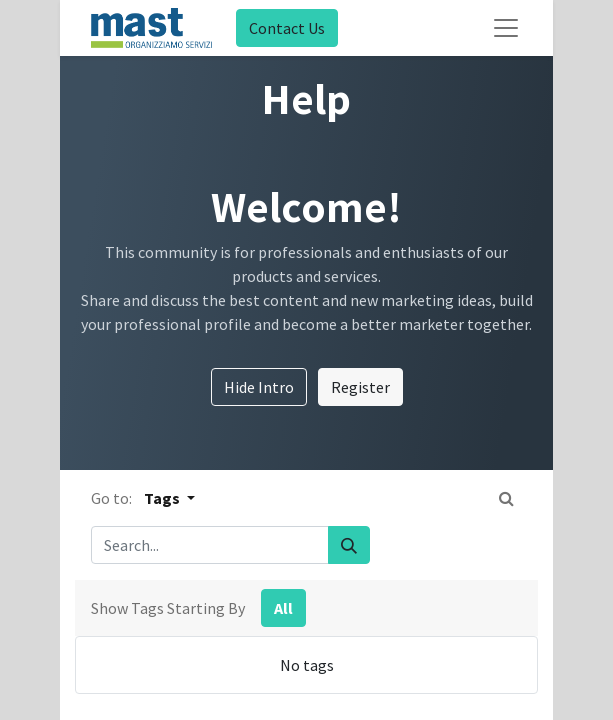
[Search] (349, 545)
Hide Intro (259, 387)
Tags (163, 498)
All (283, 608)
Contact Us (287, 28)
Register (360, 387)
